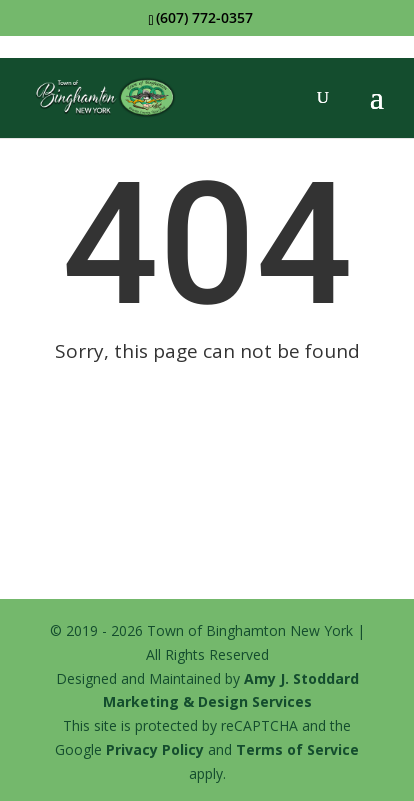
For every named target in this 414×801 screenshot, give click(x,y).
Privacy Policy (155, 749)
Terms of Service (297, 749)
